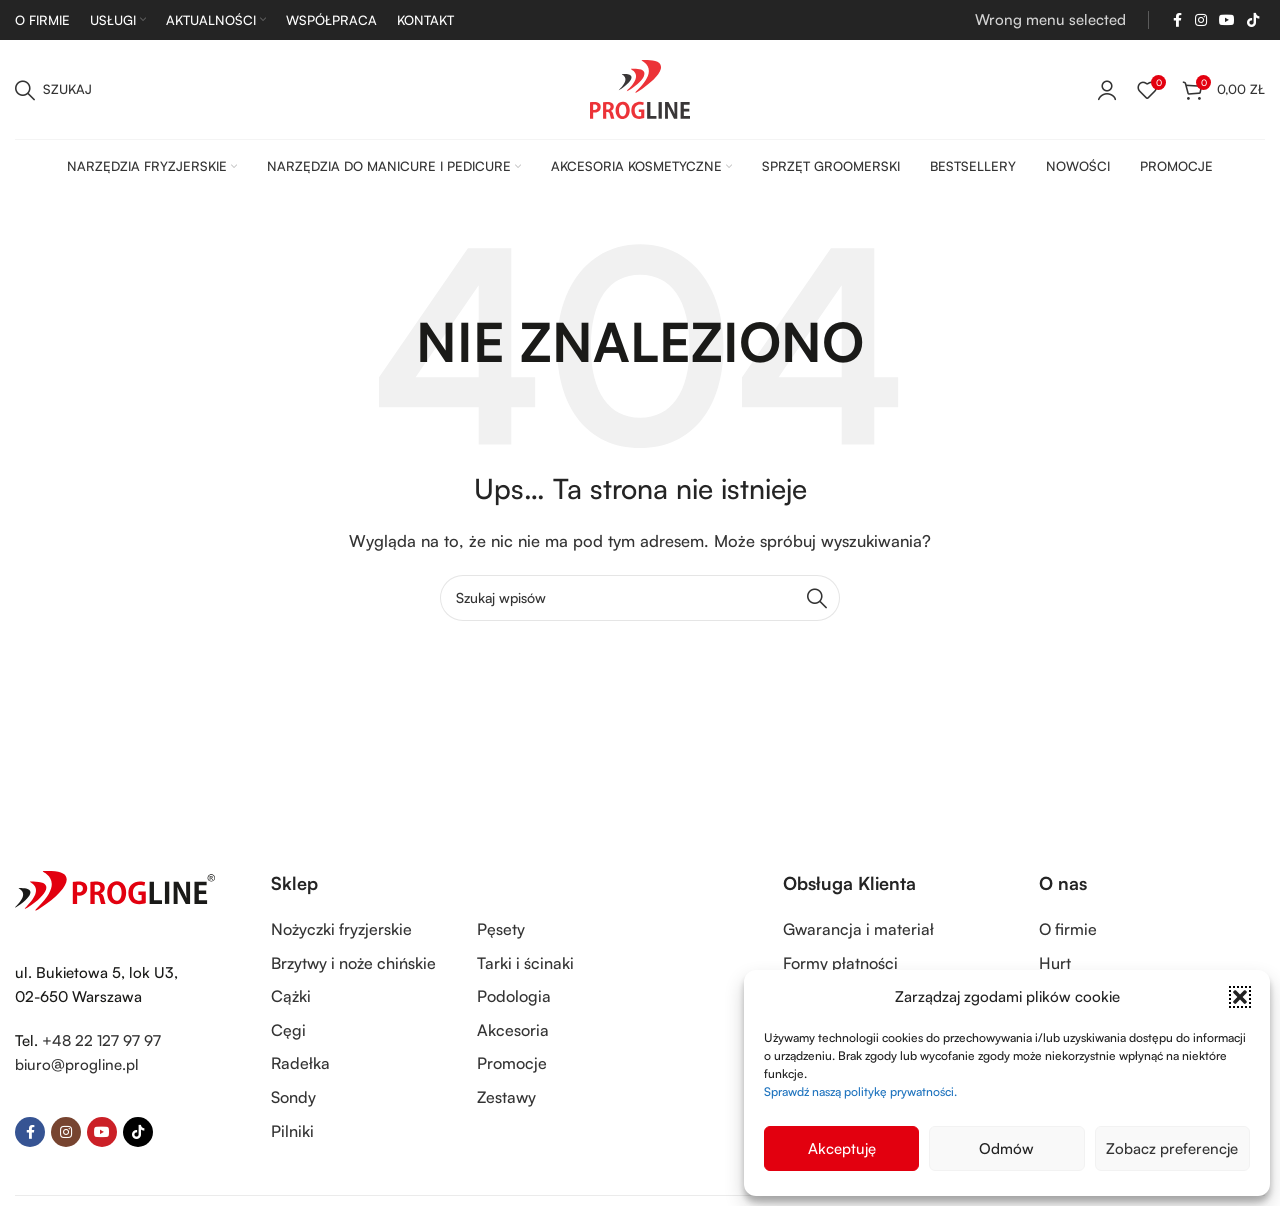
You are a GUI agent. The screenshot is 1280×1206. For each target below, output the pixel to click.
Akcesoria (513, 1030)
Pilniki (292, 1131)
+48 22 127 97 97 (101, 1040)
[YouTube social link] (1227, 20)
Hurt (1055, 963)
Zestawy (506, 1097)
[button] (1240, 997)
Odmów (1006, 1148)
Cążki (291, 996)
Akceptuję (842, 1148)
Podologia (514, 996)
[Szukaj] (53, 90)
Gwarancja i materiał (858, 929)
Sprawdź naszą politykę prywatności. (860, 1091)
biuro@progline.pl (77, 1064)
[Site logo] (640, 87)
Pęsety (501, 929)
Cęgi (288, 1030)
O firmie (1068, 929)
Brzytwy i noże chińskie (353, 963)
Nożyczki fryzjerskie (341, 929)
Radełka (300, 1063)
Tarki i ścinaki (525, 963)
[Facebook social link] (1177, 20)
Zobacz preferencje (1172, 1148)
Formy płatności (840, 963)
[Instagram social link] (1201, 20)
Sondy (293, 1097)
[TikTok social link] (1253, 20)
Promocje (512, 1063)
